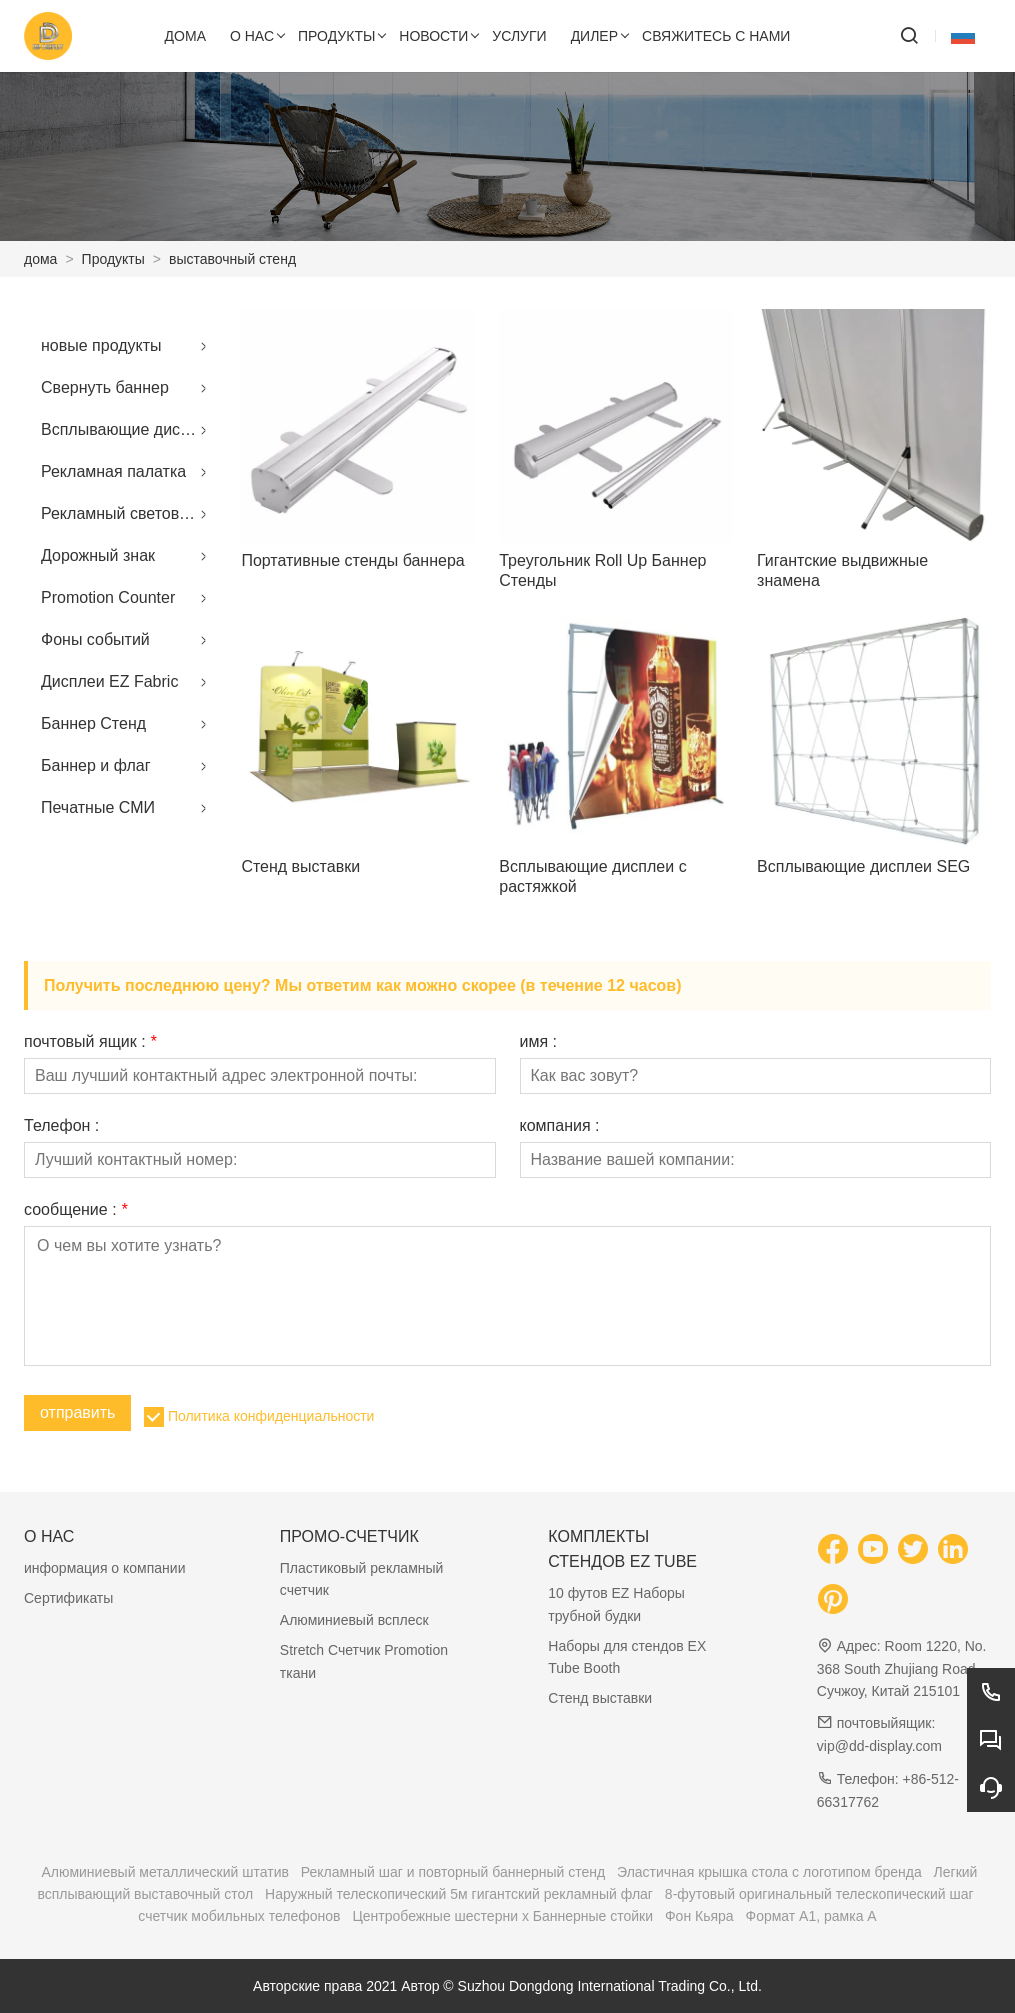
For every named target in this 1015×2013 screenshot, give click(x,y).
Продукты (113, 259)
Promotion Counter (108, 597)
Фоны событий (95, 639)
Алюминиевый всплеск (354, 1620)
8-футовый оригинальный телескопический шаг (819, 1894)
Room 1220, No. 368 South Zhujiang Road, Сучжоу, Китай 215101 (902, 1668)
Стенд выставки (600, 1698)
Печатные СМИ (98, 807)
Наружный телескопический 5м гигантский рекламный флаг (459, 1894)
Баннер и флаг (96, 765)
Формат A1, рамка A (811, 1916)
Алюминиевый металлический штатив (165, 1872)
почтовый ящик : (90, 1042)
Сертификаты (68, 1598)
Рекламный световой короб (129, 513)
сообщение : (75, 1210)
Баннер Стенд (93, 723)
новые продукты (101, 345)
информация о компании (104, 1568)
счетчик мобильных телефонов (239, 1916)
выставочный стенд (232, 259)
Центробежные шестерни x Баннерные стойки (502, 1916)
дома (40, 259)
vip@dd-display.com (879, 1746)
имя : (539, 1042)
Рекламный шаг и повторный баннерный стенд (453, 1872)
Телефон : (61, 1126)
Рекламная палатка (113, 471)
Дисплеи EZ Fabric (109, 681)
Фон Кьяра (699, 1916)
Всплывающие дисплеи (128, 429)
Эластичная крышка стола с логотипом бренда (769, 1872)
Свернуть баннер (105, 387)
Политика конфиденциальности (271, 1416)
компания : (560, 1126)
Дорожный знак (98, 555)
